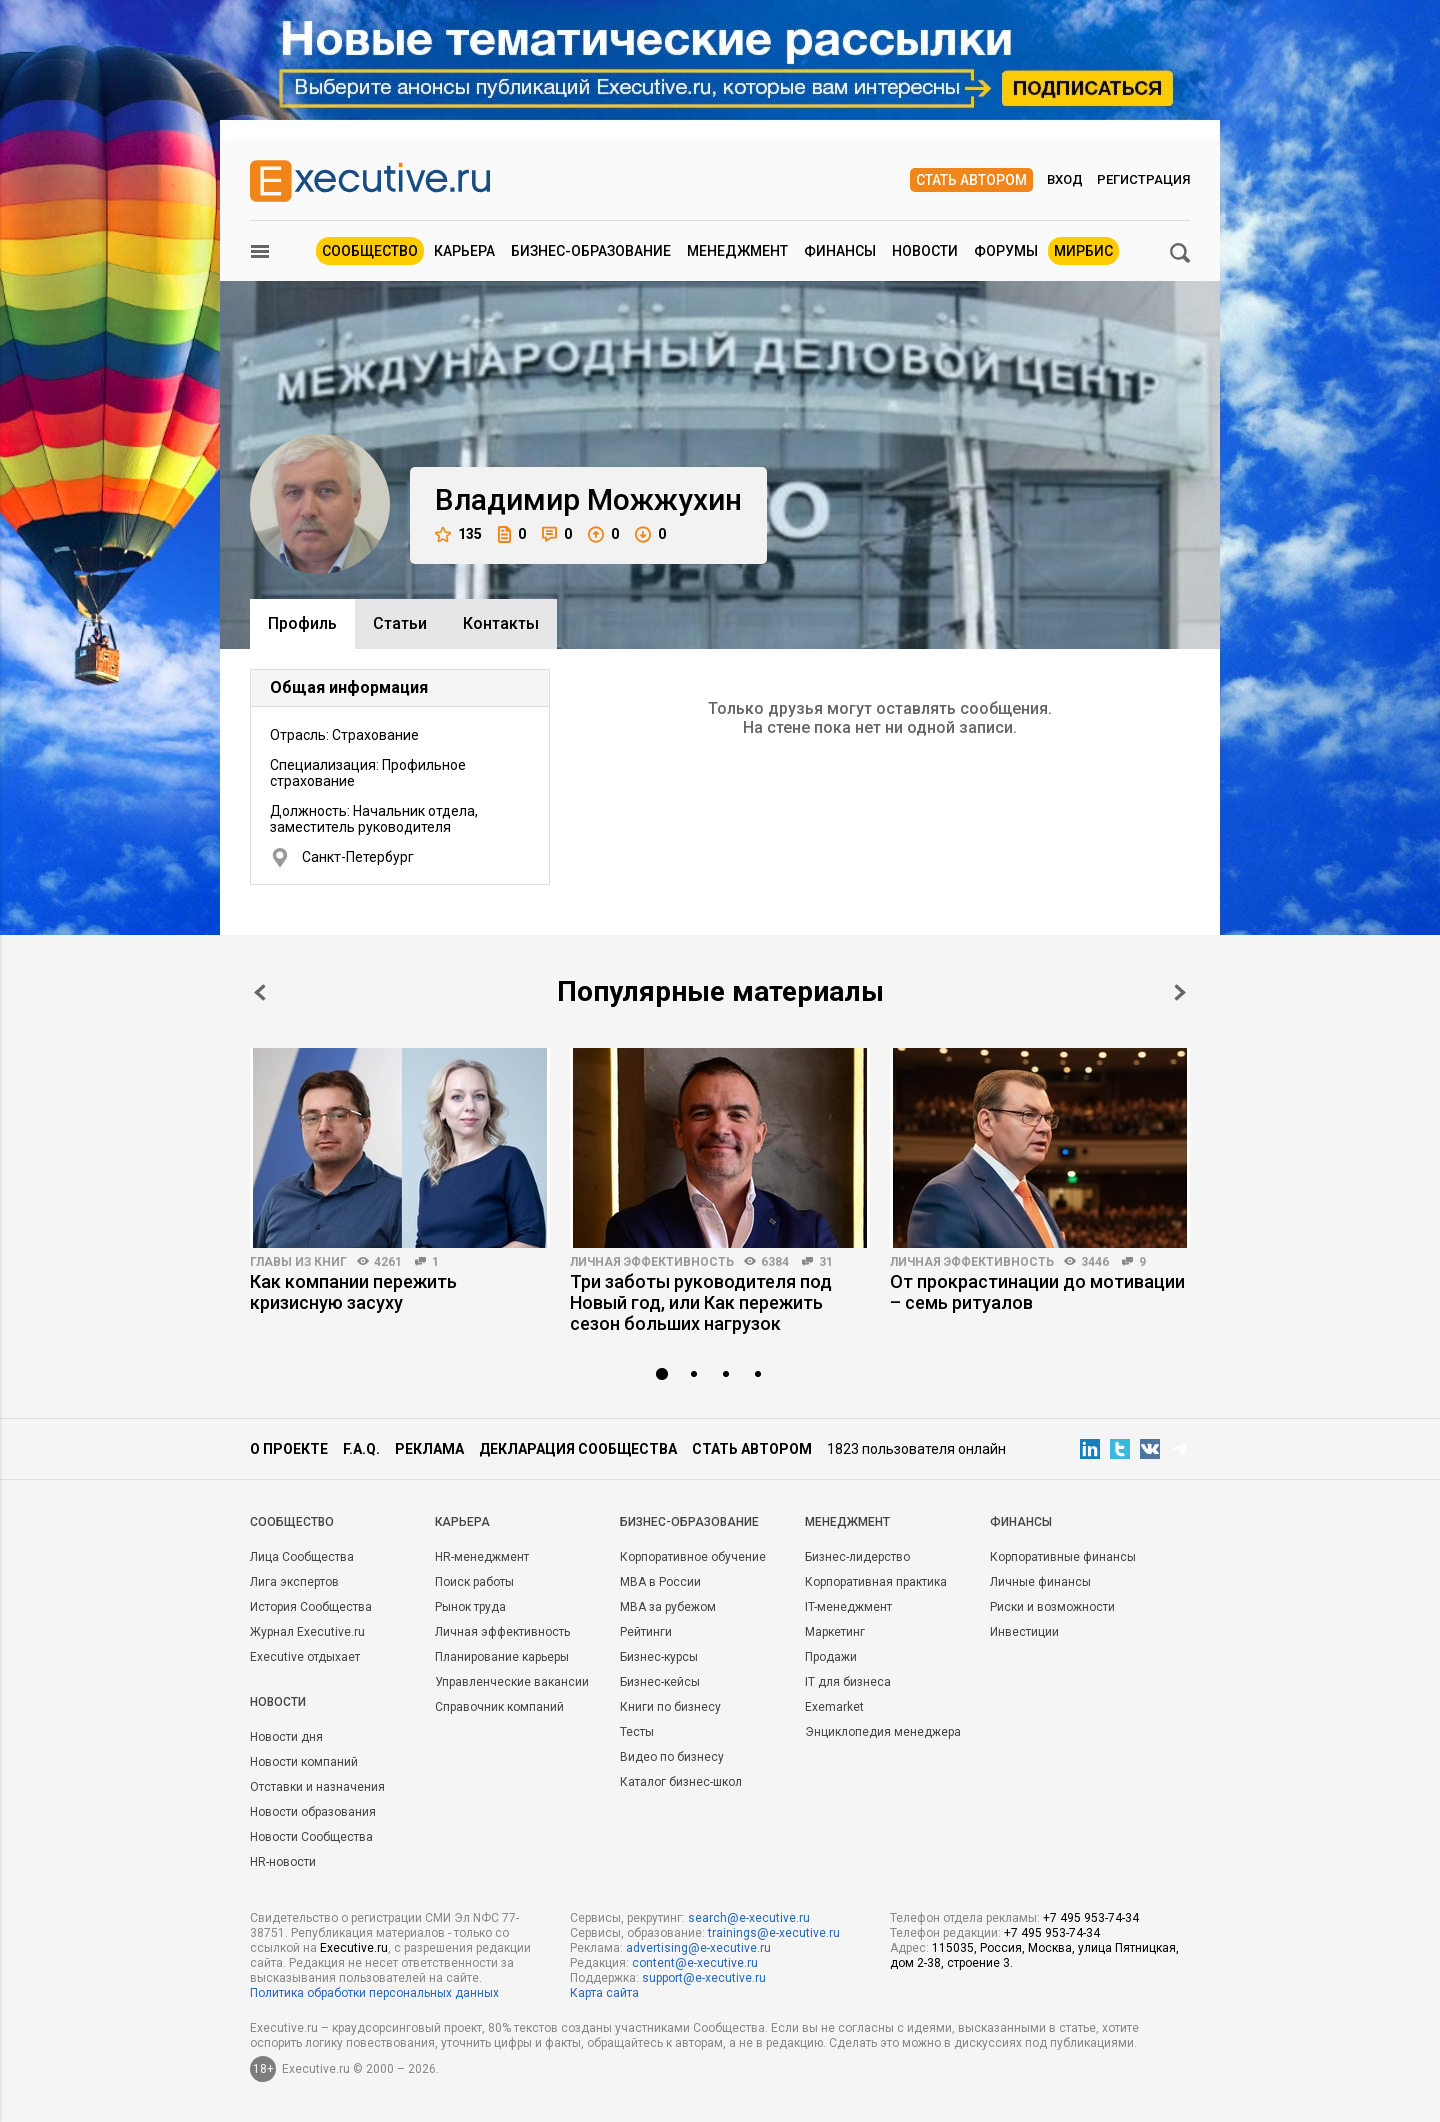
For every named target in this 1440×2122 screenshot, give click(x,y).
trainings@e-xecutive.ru (774, 1933)
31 (826, 1262)
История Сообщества (311, 1607)
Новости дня (286, 1737)
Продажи (831, 1657)
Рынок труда (470, 1607)
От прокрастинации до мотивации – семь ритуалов (1037, 1292)
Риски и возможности (1052, 1607)
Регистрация (1143, 179)
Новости (925, 251)
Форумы (1006, 251)
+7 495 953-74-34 (1091, 1918)
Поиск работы (474, 1582)
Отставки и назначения (317, 1787)
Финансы (840, 251)
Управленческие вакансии (512, 1682)
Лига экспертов (294, 1582)
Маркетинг (835, 1632)
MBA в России (660, 1582)
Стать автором (971, 180)
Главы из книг (298, 1262)
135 (458, 534)
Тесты (637, 1732)
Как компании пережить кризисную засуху (353, 1292)
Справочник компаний (499, 1707)
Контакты (501, 623)
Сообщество (370, 251)
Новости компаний (304, 1762)
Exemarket (834, 1707)
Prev (260, 992)
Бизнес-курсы (659, 1657)
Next (1180, 992)
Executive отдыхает (305, 1657)
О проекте (289, 1449)
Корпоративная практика (876, 1582)
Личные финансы (1040, 1582)
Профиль (302, 623)
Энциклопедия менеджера (883, 1732)
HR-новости (283, 1862)
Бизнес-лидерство (857, 1557)
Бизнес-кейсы (660, 1682)
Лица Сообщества (302, 1557)
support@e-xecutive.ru (704, 1978)
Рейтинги (646, 1632)
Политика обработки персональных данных (374, 1993)
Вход (1065, 179)
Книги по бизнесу (670, 1707)
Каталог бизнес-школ (681, 1782)
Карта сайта (604, 1993)
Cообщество (292, 1522)
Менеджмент (737, 251)
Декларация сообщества (578, 1449)
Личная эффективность (652, 1262)
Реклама (429, 1449)
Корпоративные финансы (1063, 1557)
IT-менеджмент (848, 1607)
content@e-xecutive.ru (695, 1963)
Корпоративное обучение (693, 1557)
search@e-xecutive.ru (749, 1918)
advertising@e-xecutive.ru (698, 1948)
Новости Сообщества (311, 1837)
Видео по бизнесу (672, 1757)
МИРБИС (1083, 251)
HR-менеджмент (482, 1557)
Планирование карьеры (502, 1657)
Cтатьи (400, 623)
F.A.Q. (361, 1449)
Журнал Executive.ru (307, 1632)
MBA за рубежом (668, 1607)
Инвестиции (1024, 1632)
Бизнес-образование (591, 251)
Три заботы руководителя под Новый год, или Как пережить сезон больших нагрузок (701, 1302)
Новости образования (313, 1812)
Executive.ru (354, 1948)
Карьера (464, 251)
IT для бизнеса (848, 1682)
